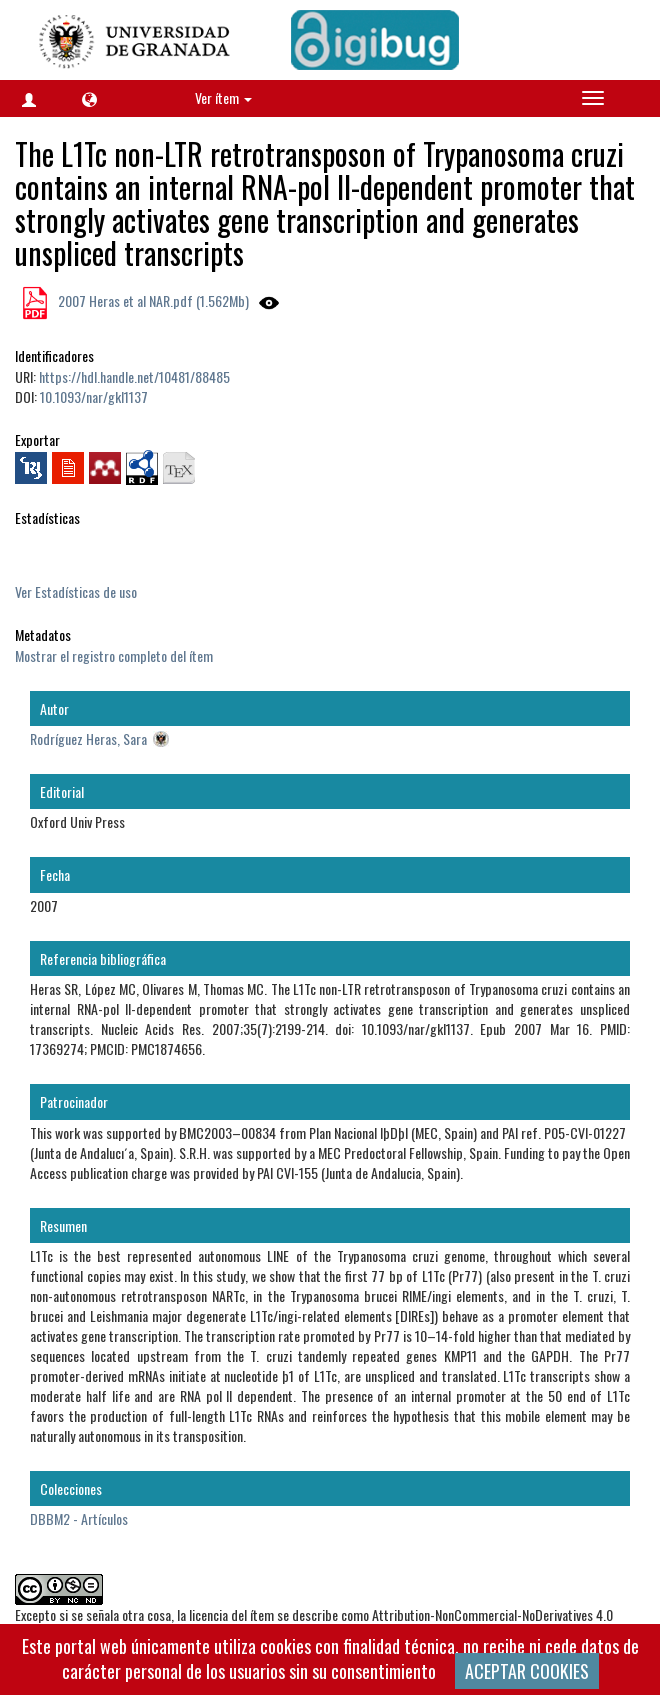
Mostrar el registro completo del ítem (114, 655)
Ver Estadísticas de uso (76, 591)
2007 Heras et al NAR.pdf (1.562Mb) (152, 300)
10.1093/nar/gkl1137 (94, 396)
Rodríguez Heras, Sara (88, 738)
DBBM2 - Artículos (79, 1518)
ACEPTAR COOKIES (527, 1671)
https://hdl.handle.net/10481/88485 (134, 376)
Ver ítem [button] (223, 97)
